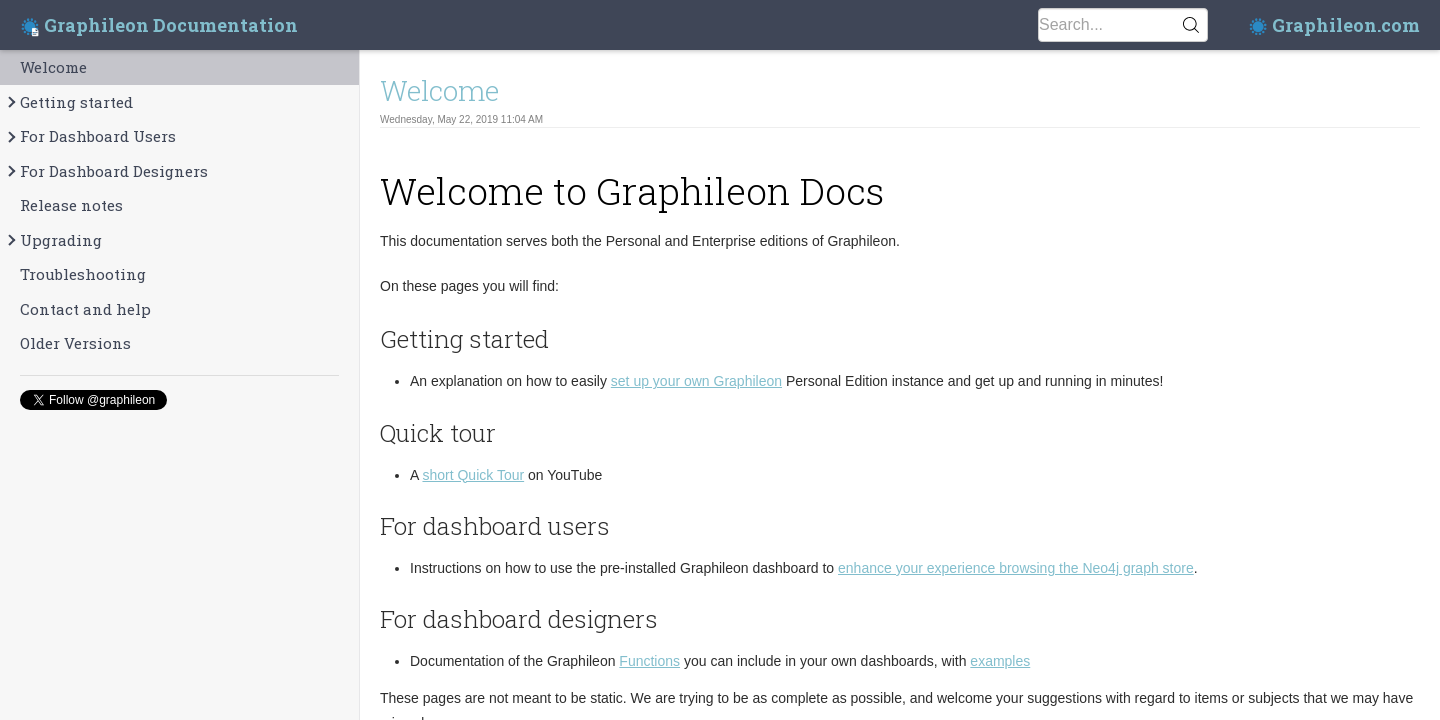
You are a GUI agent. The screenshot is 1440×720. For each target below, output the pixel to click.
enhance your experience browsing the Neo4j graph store (1016, 568)
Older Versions (75, 343)
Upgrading (53, 240)
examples (1000, 661)
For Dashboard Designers (106, 171)
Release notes (71, 205)
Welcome (53, 67)
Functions (649, 661)
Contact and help (85, 309)
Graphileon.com (1334, 25)
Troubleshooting (83, 274)
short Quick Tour (473, 475)
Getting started (68, 102)
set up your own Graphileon (696, 381)
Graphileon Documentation (159, 25)
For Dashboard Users (90, 136)
